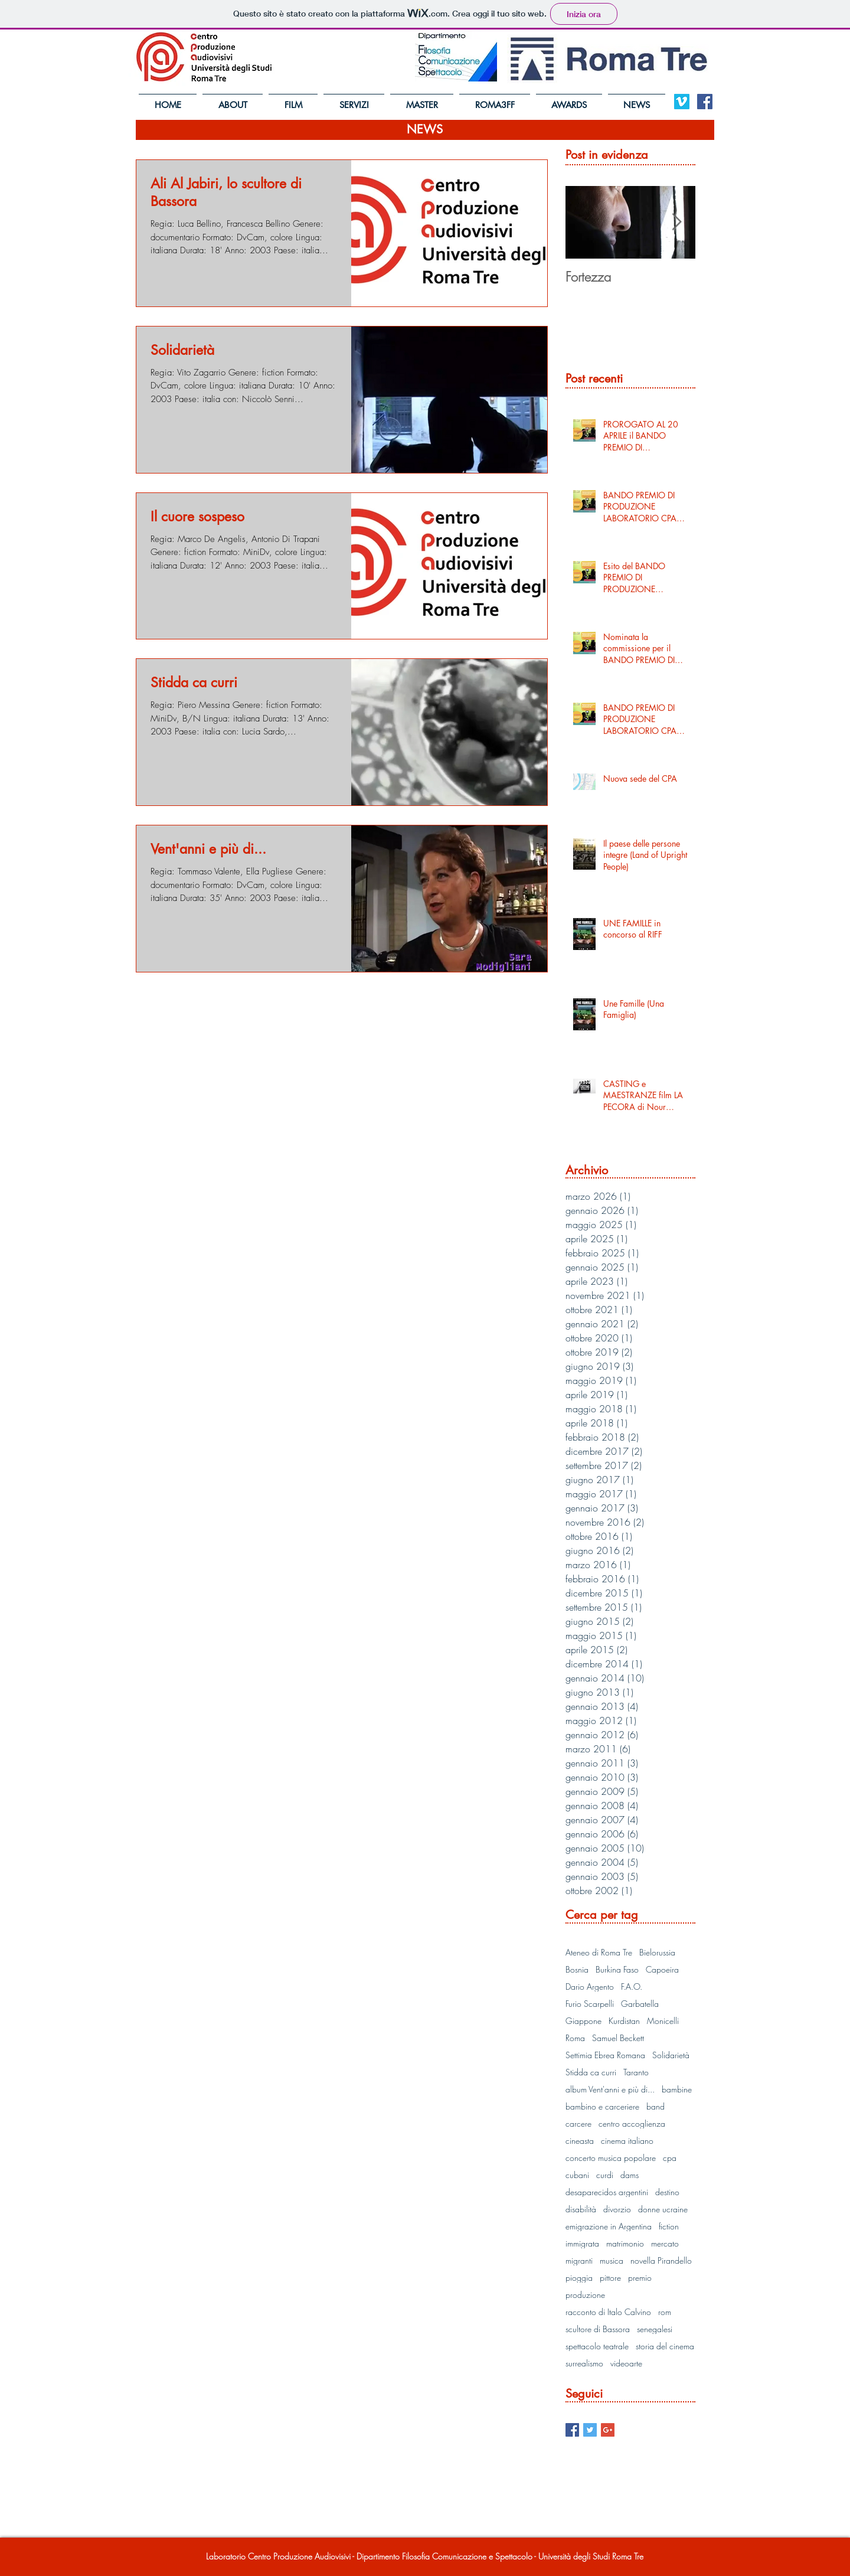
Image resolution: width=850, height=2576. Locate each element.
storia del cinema (665, 2346)
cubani (577, 2175)
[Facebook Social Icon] (704, 101)
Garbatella (640, 2004)
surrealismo (584, 2363)
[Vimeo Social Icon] (681, 101)
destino (667, 2192)
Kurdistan (624, 2021)
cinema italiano (627, 2141)
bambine (677, 2089)
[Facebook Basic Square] (572, 2430)
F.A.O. (631, 1986)
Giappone (583, 2021)
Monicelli (663, 2021)
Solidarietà (670, 2055)
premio (640, 2278)
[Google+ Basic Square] (607, 2430)
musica (611, 2260)
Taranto (636, 2072)
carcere (578, 2123)
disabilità (580, 2209)
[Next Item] (676, 222)
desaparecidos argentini (606, 2192)
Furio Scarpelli (589, 2004)
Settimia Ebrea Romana (605, 2055)
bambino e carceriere (602, 2106)
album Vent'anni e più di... (610, 2089)
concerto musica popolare (610, 2158)
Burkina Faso (617, 1969)
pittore (610, 2278)
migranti (579, 2260)
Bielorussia (657, 1952)
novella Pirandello (661, 2260)
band (655, 2106)
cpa (669, 2158)
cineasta (579, 2141)
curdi (604, 2175)
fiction (669, 2226)
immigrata (582, 2243)
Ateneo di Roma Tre (598, 1952)
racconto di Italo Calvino (608, 2312)
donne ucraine (663, 2209)
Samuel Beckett (618, 2038)
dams (629, 2175)
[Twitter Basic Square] (590, 2430)
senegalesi (654, 2329)
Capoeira (662, 1969)
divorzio (617, 2209)
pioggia (579, 2278)
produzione (585, 2295)
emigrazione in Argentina (608, 2226)
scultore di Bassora (597, 2329)
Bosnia (577, 1969)
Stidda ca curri (590, 2072)
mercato (665, 2243)
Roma (575, 2038)
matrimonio (625, 2243)
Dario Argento (589, 1986)
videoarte (626, 2363)
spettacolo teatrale (597, 2346)
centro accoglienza (632, 2123)
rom (664, 2312)
